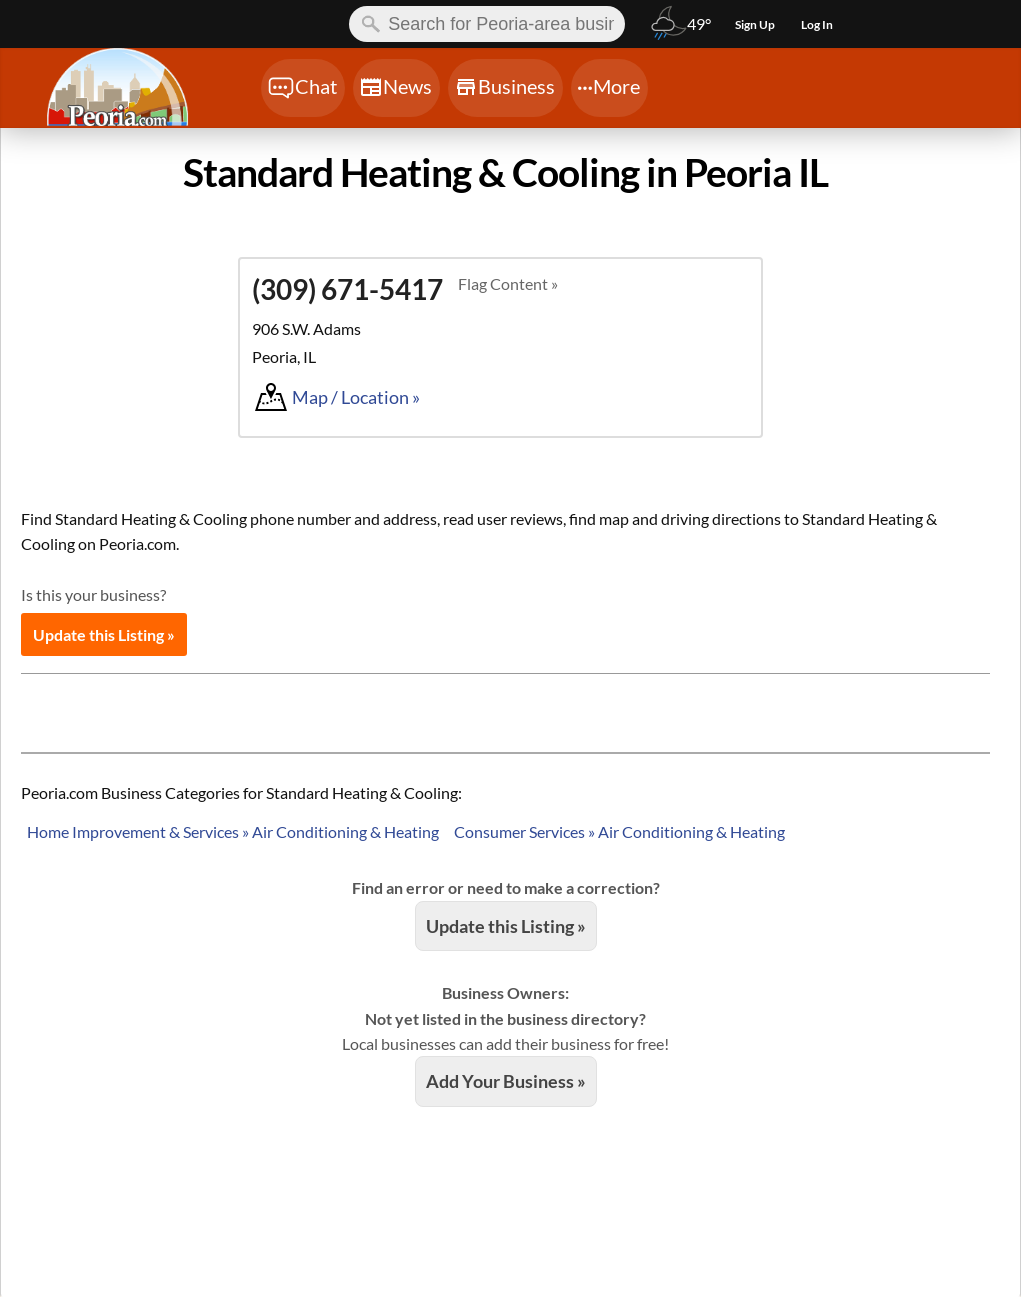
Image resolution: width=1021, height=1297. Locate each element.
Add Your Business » (506, 1081)
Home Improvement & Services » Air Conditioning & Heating (233, 831)
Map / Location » (356, 397)
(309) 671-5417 (347, 289)
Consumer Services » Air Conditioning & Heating (619, 831)
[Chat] (303, 88)
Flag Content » (508, 283)
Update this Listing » (104, 634)
